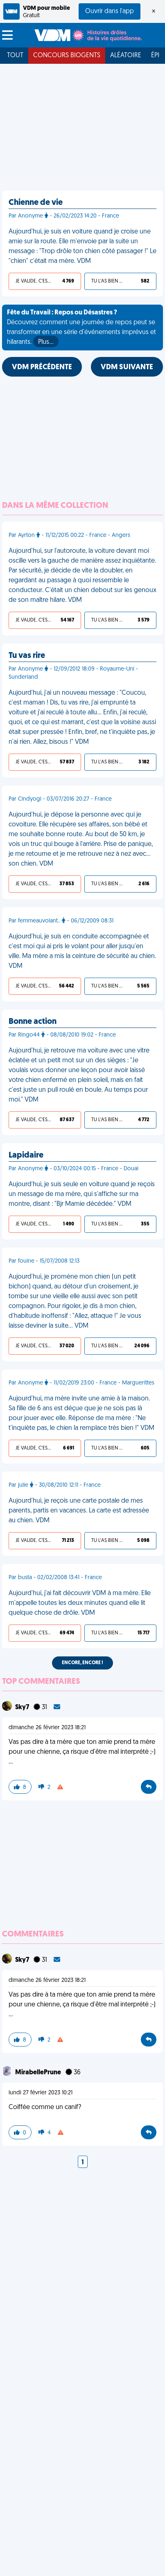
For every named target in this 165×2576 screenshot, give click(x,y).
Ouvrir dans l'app (109, 11)
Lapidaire (26, 1155)
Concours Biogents (66, 55)
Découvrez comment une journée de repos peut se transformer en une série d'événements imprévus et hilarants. (81, 328)
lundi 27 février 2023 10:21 (40, 2093)
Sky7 (22, 1707)
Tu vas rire (27, 656)
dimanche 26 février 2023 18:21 (47, 1728)
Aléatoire (125, 55)
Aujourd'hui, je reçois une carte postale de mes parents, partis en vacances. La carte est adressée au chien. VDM (79, 1511)
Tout (15, 55)
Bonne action (33, 1022)
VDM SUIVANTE (127, 367)
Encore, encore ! (82, 1662)
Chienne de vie (36, 203)
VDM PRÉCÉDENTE (42, 367)
